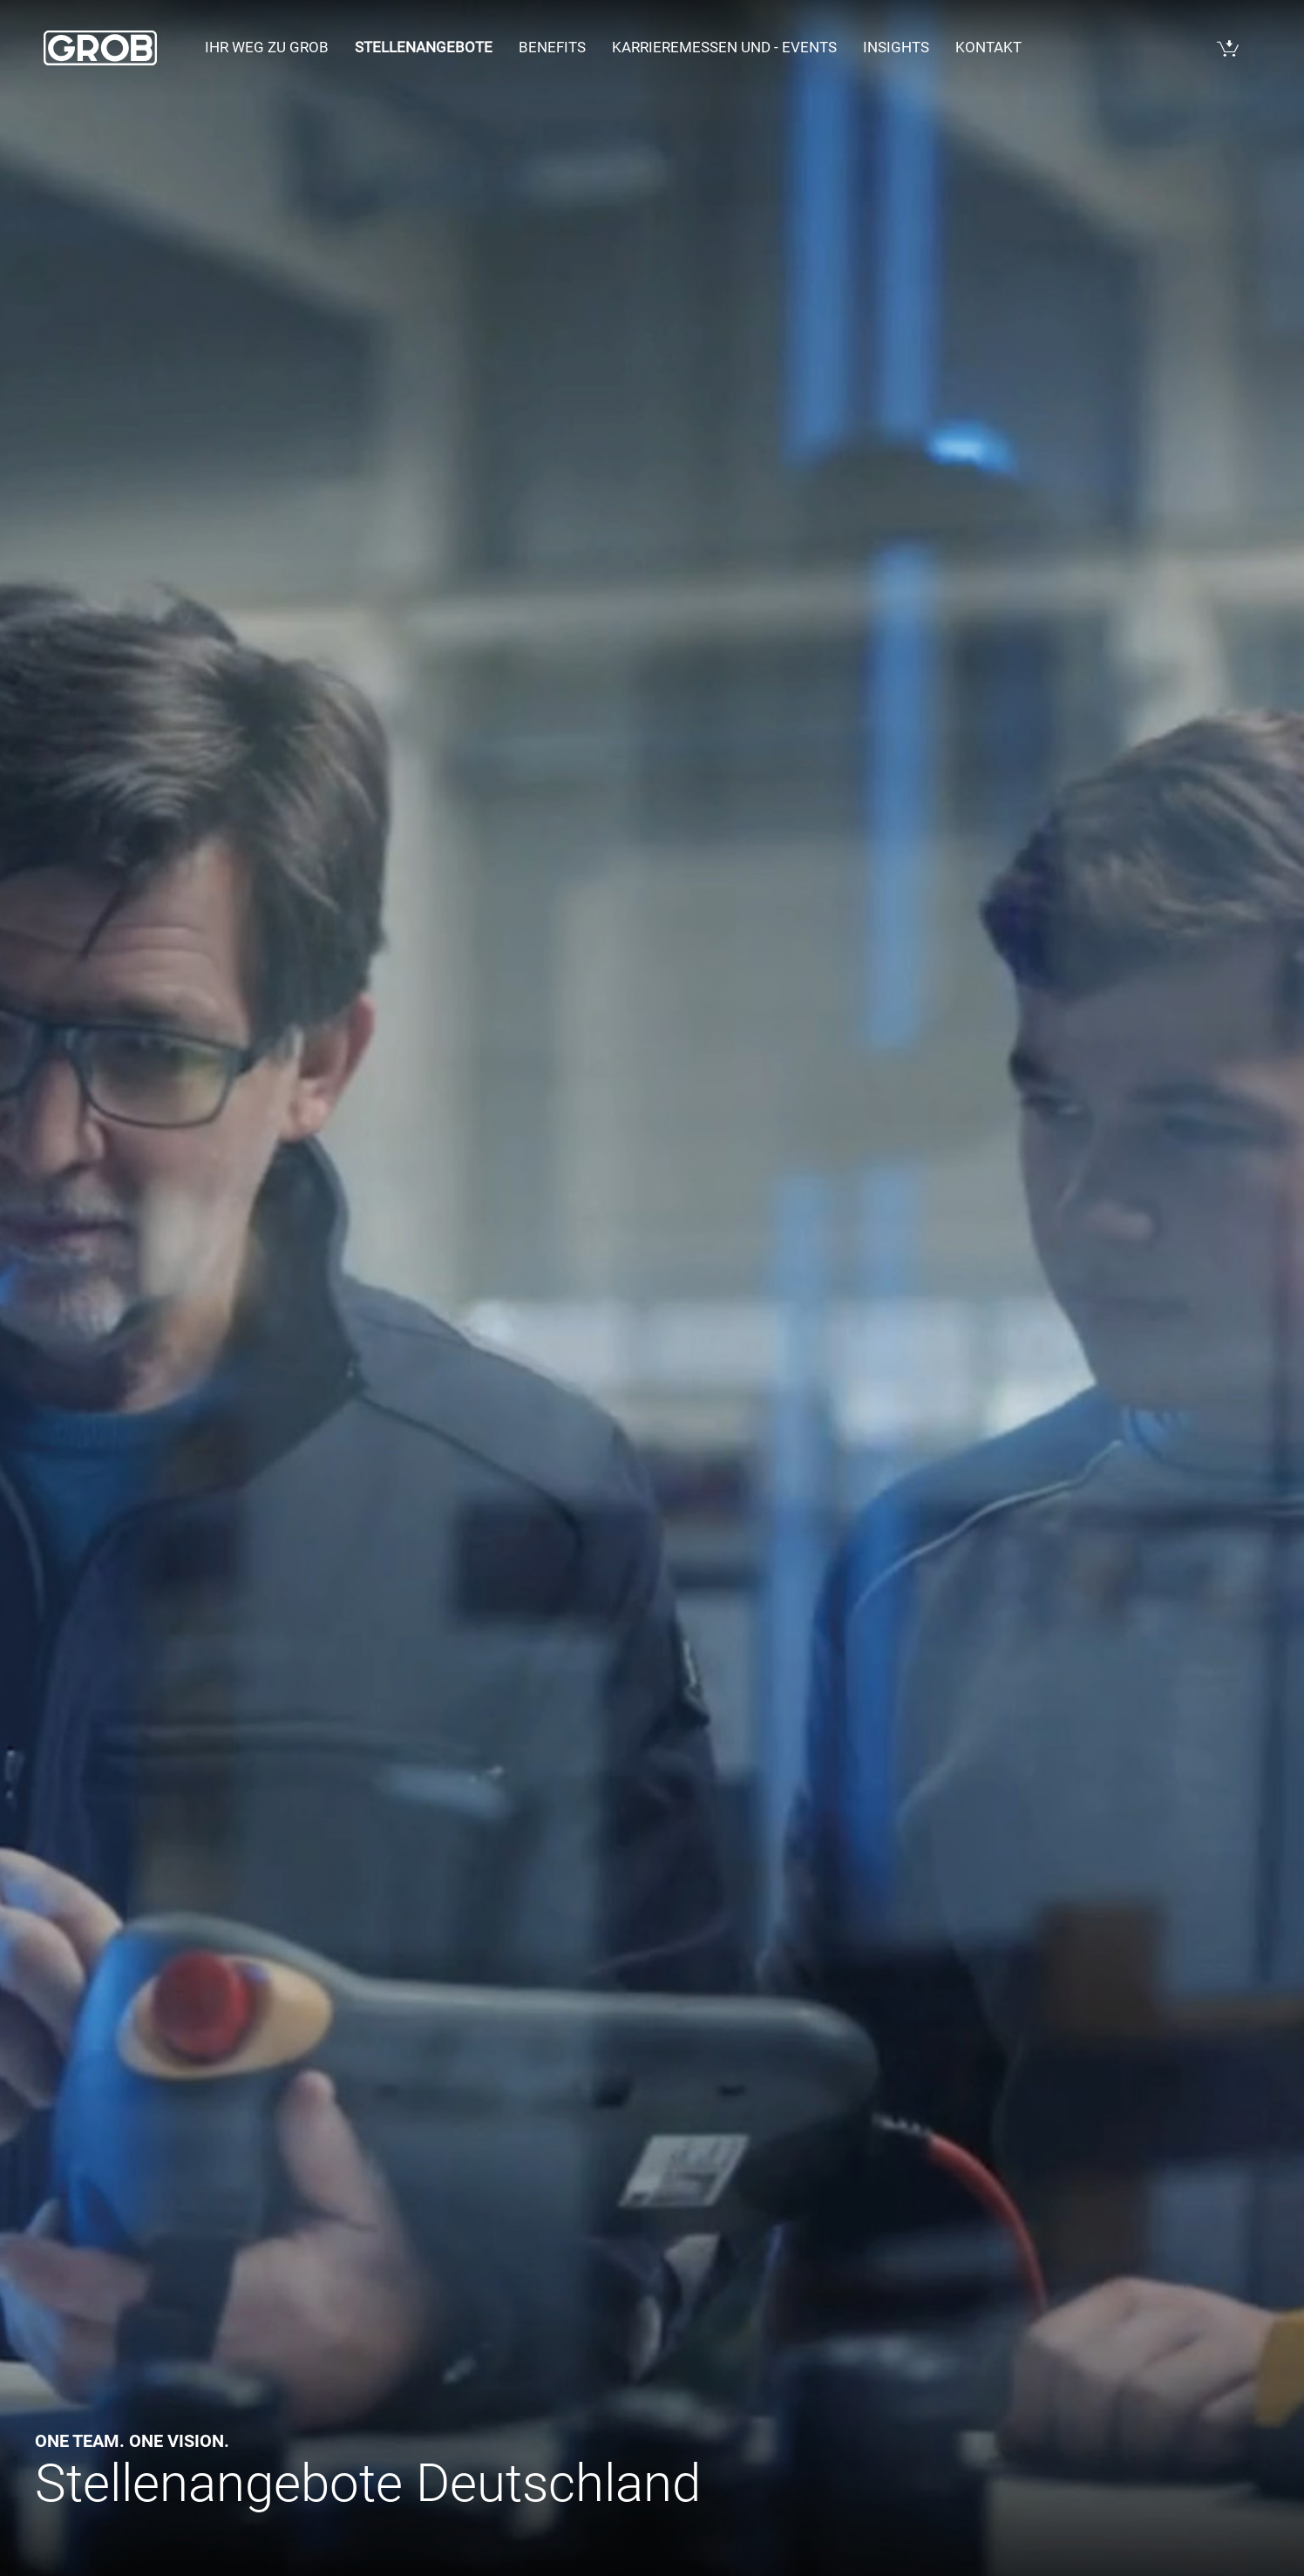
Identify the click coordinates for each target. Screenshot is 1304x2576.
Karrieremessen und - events (724, 47)
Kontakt (988, 47)
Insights (896, 47)
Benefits (552, 47)
